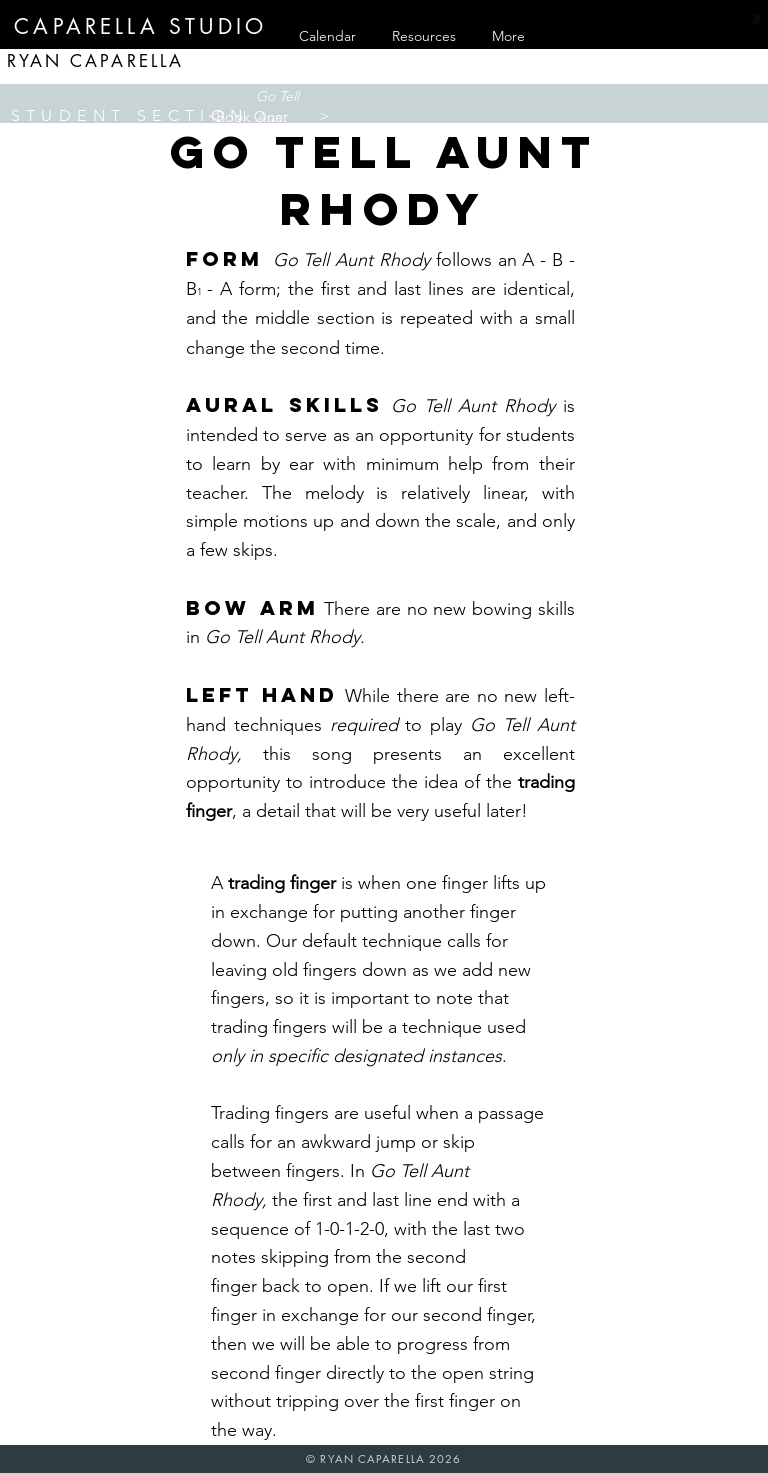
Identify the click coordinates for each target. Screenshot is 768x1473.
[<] (213, 116)
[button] (251, 116)
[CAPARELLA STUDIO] (141, 26)
